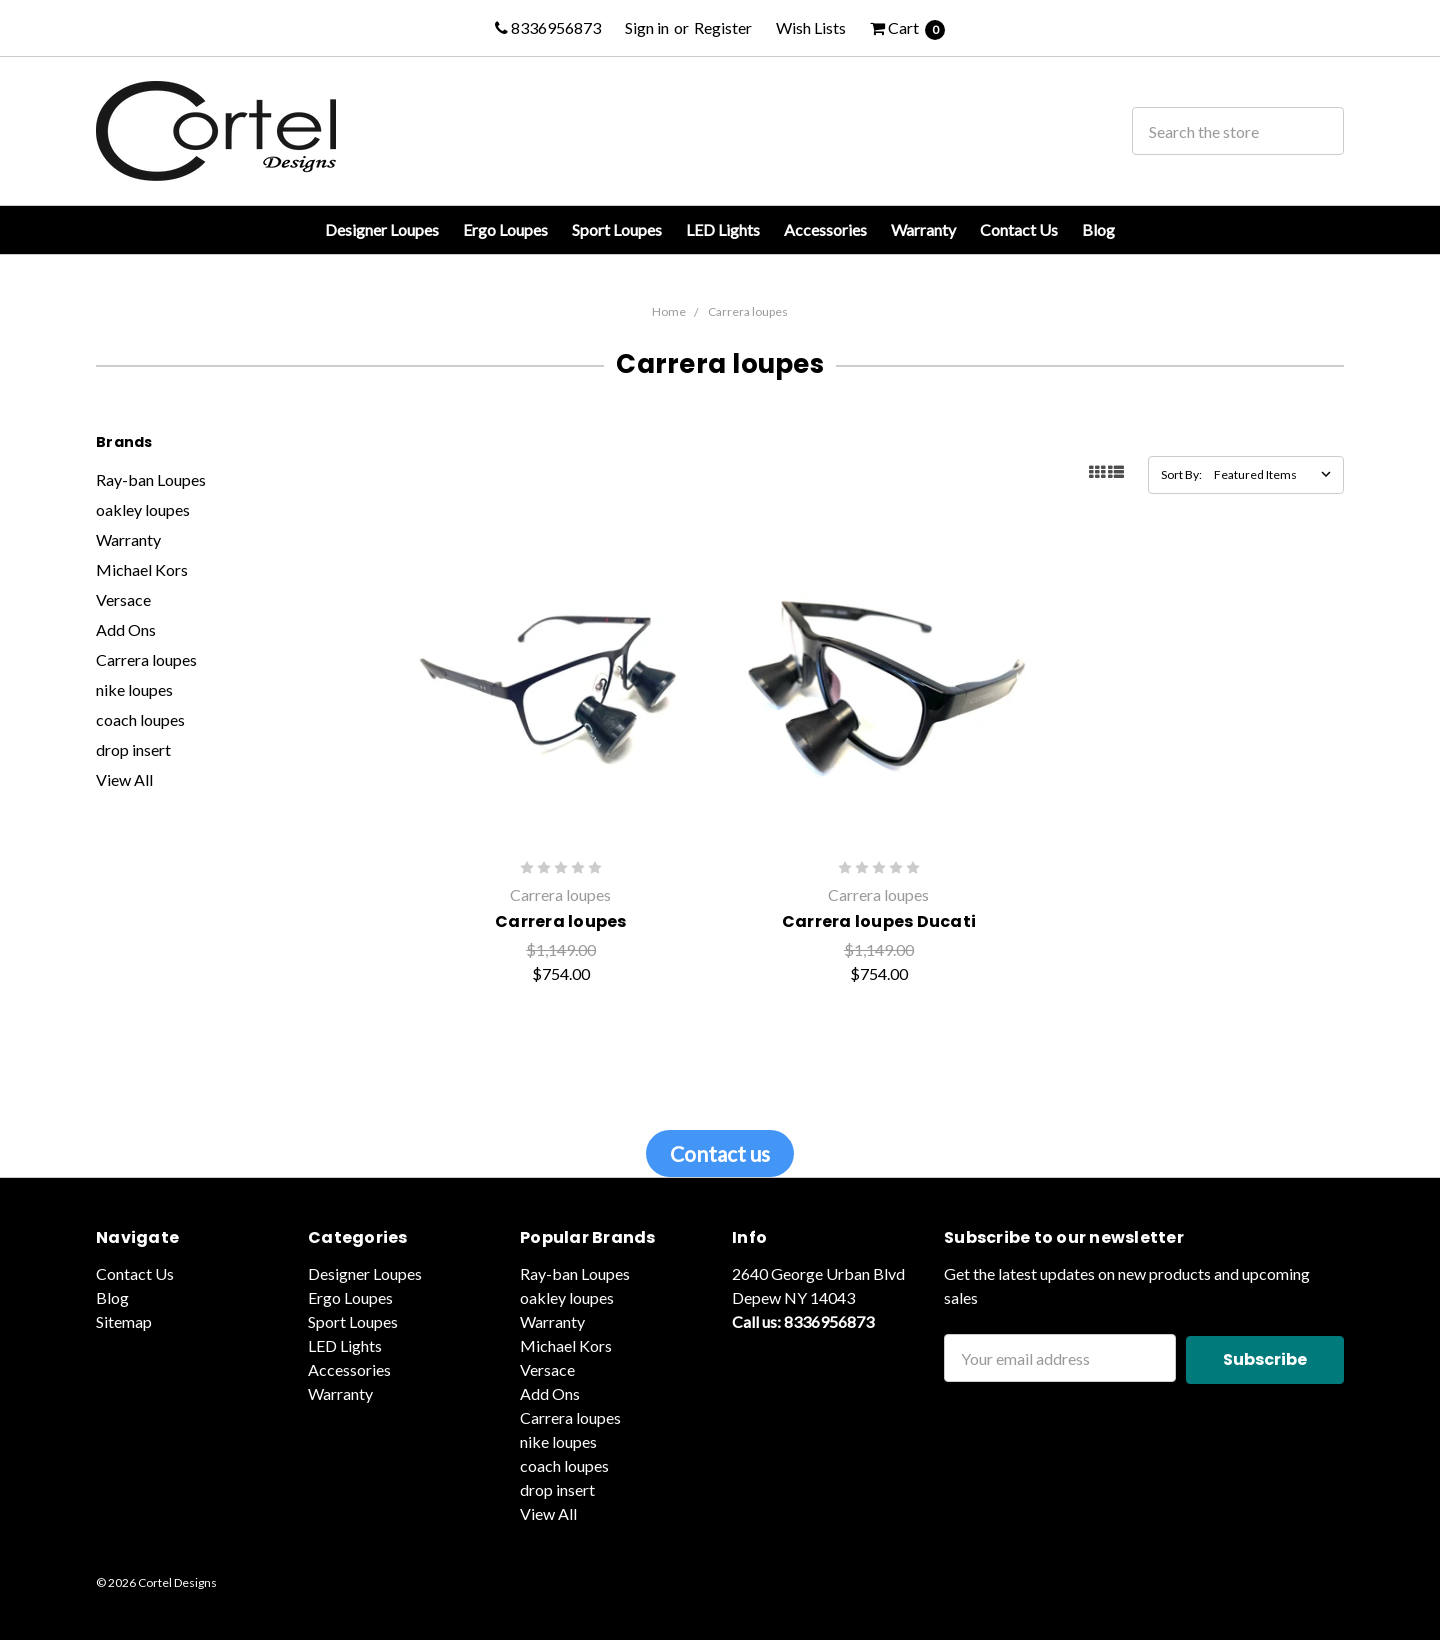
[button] (720, 1154)
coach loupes (140, 719)
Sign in (647, 27)
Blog (1098, 229)
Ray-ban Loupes (151, 479)
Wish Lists (811, 27)
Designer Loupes (382, 229)
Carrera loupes (748, 311)
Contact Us (1019, 229)
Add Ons (126, 629)
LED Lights (723, 229)
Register (723, 27)
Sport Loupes (617, 229)
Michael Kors (142, 569)
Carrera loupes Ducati (879, 921)
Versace (123, 599)
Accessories (825, 229)
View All (124, 779)
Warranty (923, 229)
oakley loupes (143, 509)
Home (669, 311)
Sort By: (1181, 474)
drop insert (133, 749)
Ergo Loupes (505, 229)
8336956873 (548, 27)
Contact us (720, 1153)
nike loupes (134, 689)
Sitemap (124, 1321)
